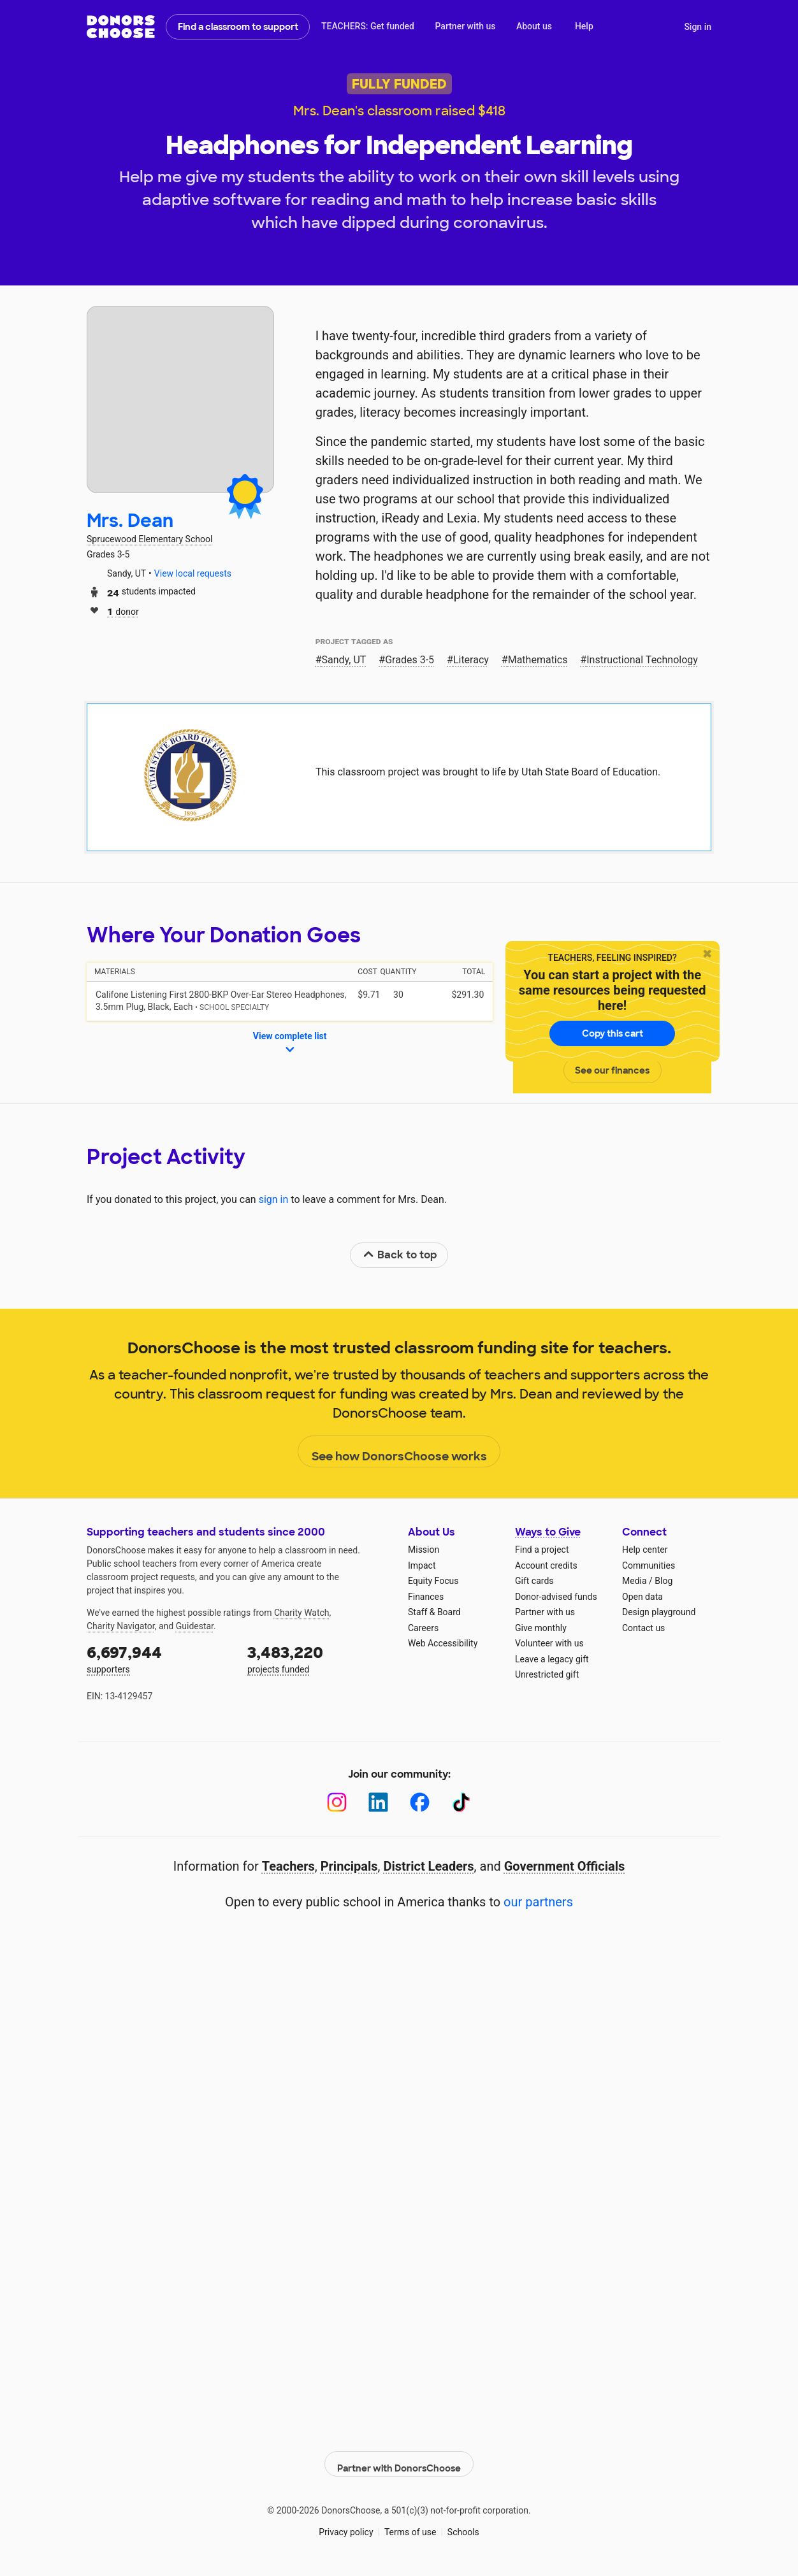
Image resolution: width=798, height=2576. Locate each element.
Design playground (658, 1612)
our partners (538, 1902)
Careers (423, 1628)
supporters (158, 1658)
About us (534, 26)
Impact (421, 1565)
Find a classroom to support (238, 26)
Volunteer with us (549, 1643)
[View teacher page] (180, 399)
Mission (423, 1549)
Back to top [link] (399, 1255)
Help (584, 26)
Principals (349, 1866)
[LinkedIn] (378, 1802)
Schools (463, 2525)
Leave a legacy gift (552, 1659)
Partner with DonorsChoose (399, 2457)
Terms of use (410, 2525)
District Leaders (429, 1866)
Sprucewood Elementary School (149, 539)
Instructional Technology (642, 660)
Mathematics (538, 660)
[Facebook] (420, 1802)
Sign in (697, 27)
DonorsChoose (121, 26)
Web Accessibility (442, 1643)
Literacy (471, 660)
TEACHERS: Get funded (367, 26)
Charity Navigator (121, 1626)
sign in (274, 1199)
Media (634, 1581)
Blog (663, 1581)
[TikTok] (461, 1802)
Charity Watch (302, 1613)
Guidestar (195, 1626)
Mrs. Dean (130, 521)
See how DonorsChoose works (399, 1452)
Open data (642, 1597)
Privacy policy (346, 2525)
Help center (644, 1549)
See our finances (612, 1070)
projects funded (318, 1658)
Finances (426, 1597)
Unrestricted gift (547, 1674)
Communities (648, 1565)
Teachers (288, 1866)
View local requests (192, 573)
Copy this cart (612, 1033)
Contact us (643, 1628)
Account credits (546, 1565)
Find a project (542, 1549)
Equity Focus (433, 1581)
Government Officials (564, 1866)
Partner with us (465, 26)
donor (123, 610)
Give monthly (541, 1628)
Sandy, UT (344, 660)
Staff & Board (434, 1612)
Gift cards (534, 1581)
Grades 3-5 (409, 660)
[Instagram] (337, 1802)
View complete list (290, 1043)
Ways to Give (548, 1532)
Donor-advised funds (556, 1597)
